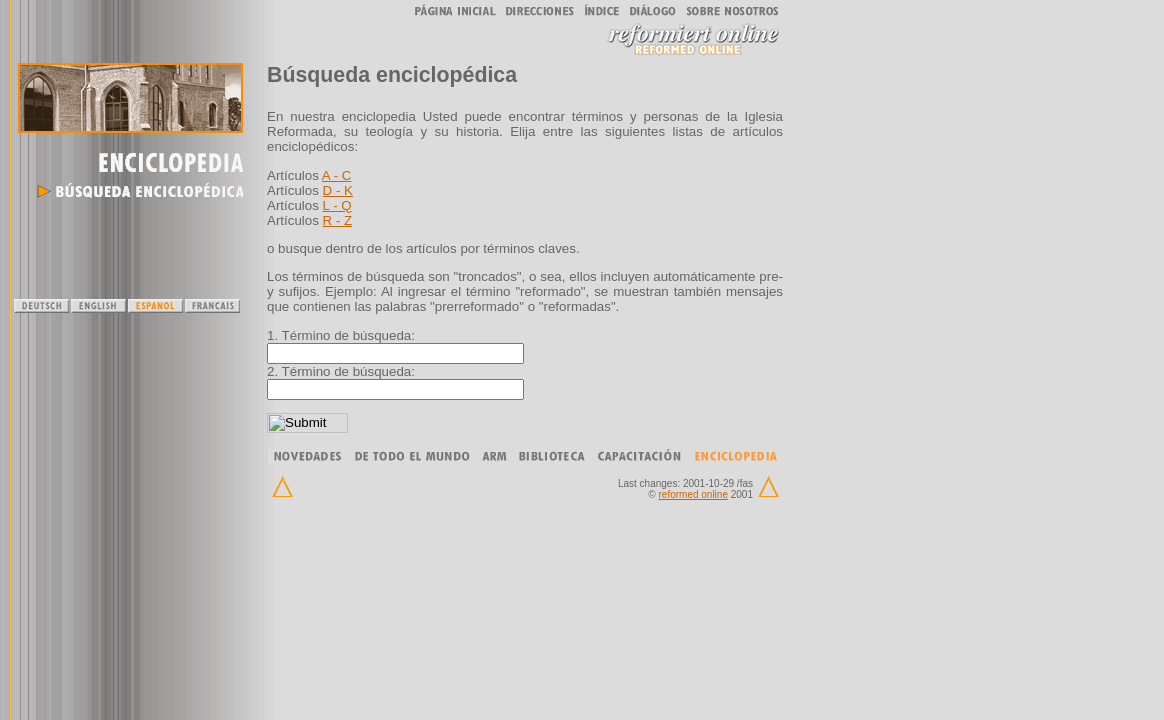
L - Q (337, 205)
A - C (337, 175)
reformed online (692, 494)
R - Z (338, 220)
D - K (338, 190)
